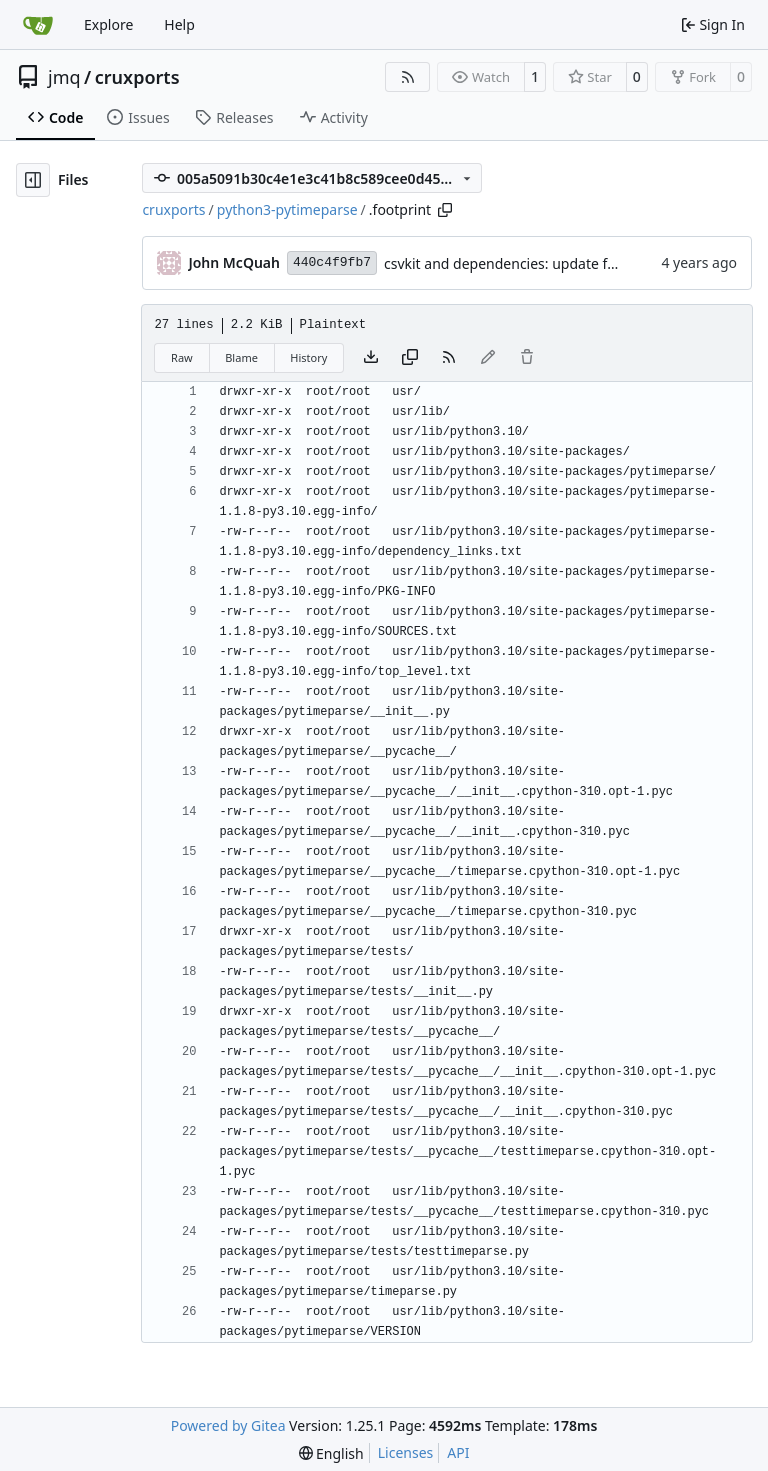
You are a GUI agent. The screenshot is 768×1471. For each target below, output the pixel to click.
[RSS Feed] (408, 77)
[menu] (331, 1453)
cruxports (137, 77)
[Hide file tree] (33, 180)
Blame (241, 357)
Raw (182, 357)
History (308, 357)
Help (179, 24)
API (458, 1452)
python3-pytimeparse (287, 209)
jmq (64, 77)
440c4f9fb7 (332, 262)
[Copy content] (410, 358)
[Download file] (371, 358)
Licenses (406, 1452)
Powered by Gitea (228, 1425)
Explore (108, 24)
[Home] (38, 25)
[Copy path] (445, 210)
